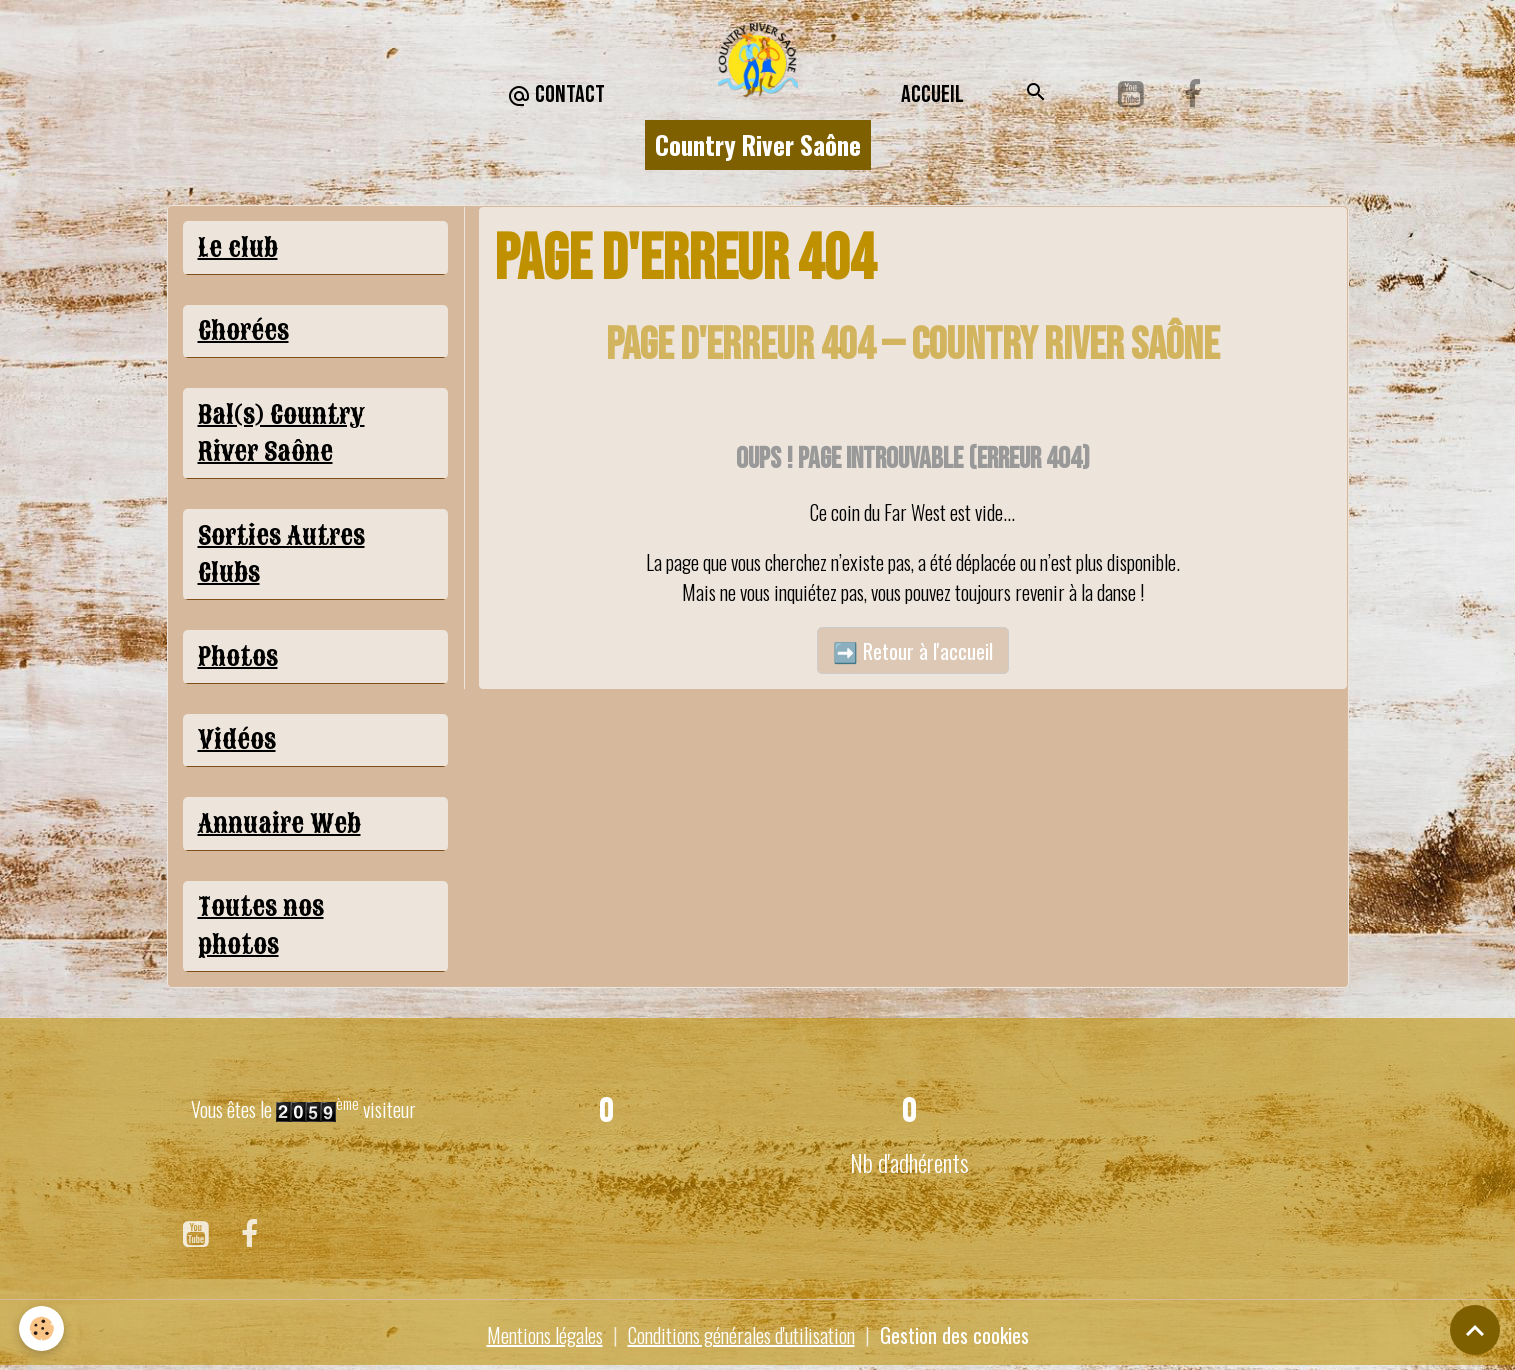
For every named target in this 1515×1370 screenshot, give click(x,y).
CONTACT (556, 95)
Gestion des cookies (954, 1335)
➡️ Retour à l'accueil (913, 651)
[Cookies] (42, 1328)
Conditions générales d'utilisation (741, 1335)
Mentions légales (545, 1335)
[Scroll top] (1475, 1330)
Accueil (932, 94)
